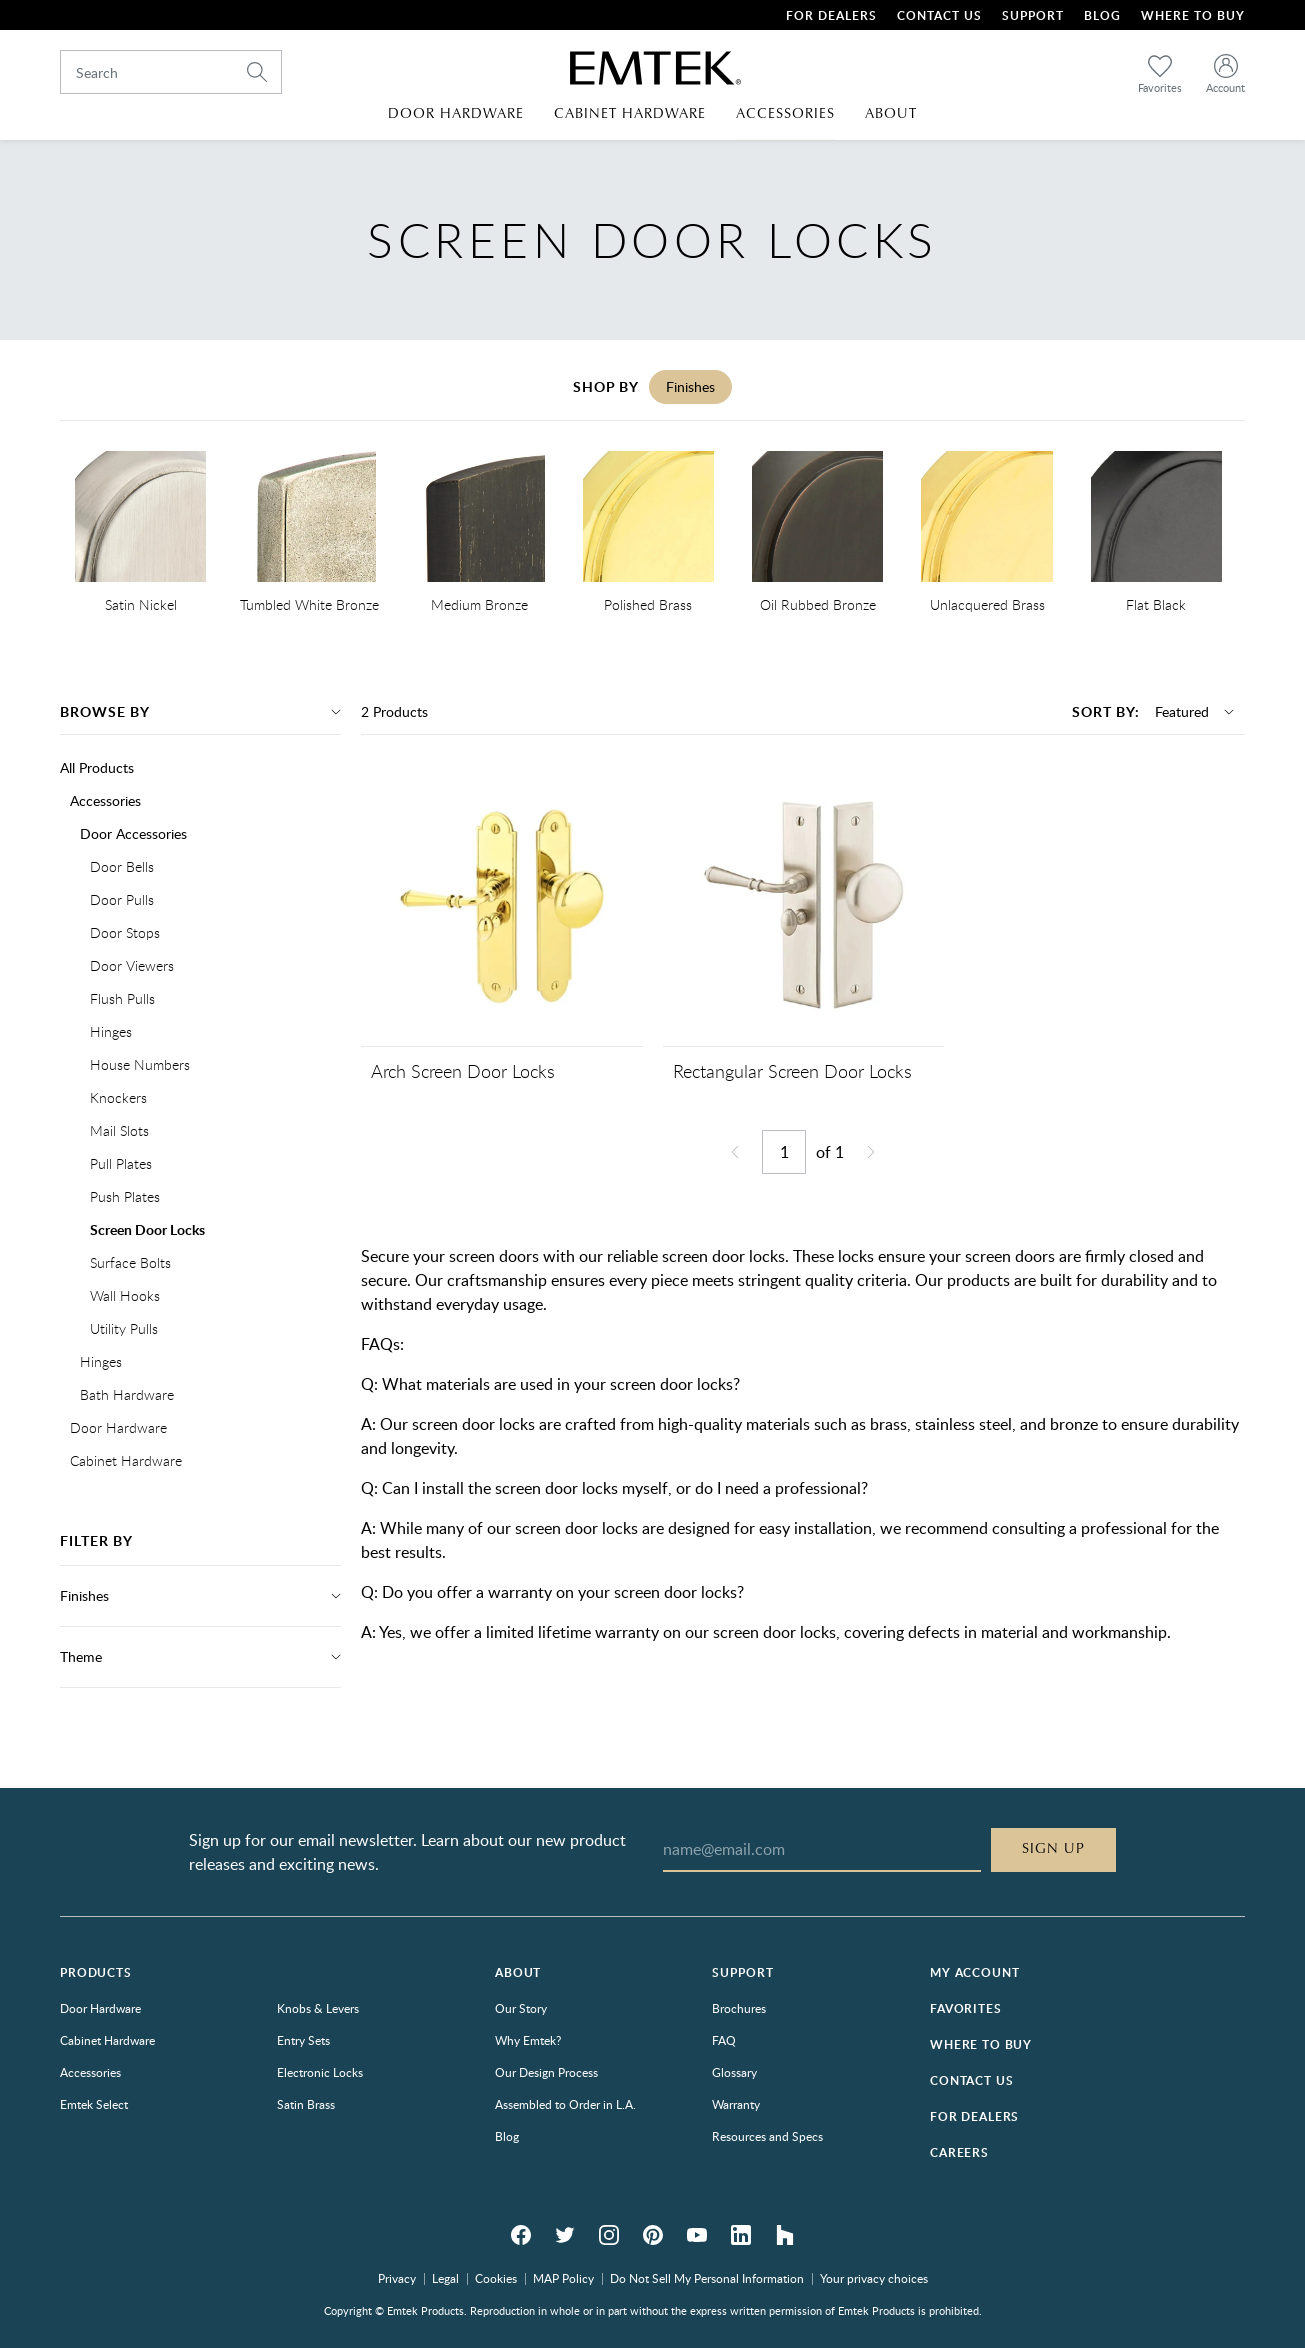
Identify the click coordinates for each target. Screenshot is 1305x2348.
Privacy (397, 2278)
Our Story (521, 2008)
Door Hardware (118, 1427)
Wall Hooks (125, 1295)
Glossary (734, 2072)
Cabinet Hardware (126, 1460)
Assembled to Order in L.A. (565, 2104)
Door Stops (125, 932)
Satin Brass (306, 2104)
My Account (974, 1972)
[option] (140, 535)
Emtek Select (94, 2104)
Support (1033, 15)
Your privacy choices (874, 2278)
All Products (97, 767)
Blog (1102, 15)
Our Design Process (546, 2072)
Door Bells (122, 866)
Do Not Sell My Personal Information (707, 2278)
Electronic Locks (320, 2072)
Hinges (111, 1031)
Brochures (739, 2008)
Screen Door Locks (147, 1229)
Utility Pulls (124, 1328)
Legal (445, 2278)
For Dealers (831, 15)
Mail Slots (119, 1130)
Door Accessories (133, 833)
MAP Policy (563, 2278)
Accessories (105, 800)
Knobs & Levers (318, 2008)
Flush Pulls (122, 998)
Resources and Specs (767, 2136)
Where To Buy (1193, 15)
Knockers (118, 1097)
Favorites (966, 2008)
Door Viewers (132, 965)
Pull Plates (121, 1163)
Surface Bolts (130, 1262)
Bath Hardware (127, 1394)
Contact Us (939, 15)
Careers (959, 2152)
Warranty (736, 2104)
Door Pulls (122, 899)
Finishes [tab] (690, 386)
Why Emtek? (528, 2040)
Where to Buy (981, 2044)
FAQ (724, 2040)
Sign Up (1053, 1849)
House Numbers (140, 1064)
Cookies (496, 2278)
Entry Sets (303, 2040)
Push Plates (125, 1196)
